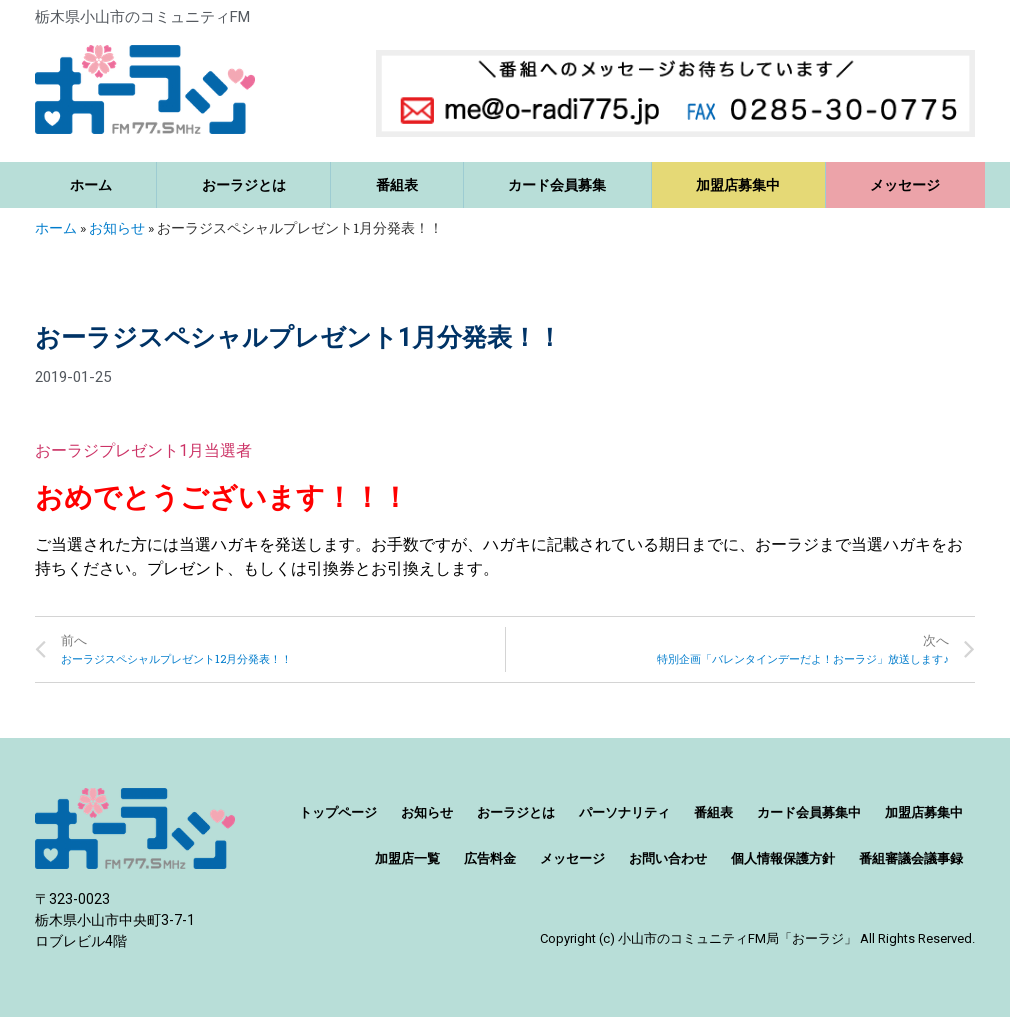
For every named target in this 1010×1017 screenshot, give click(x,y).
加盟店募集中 (738, 185)
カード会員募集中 (809, 812)
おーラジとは (244, 185)
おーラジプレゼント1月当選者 (143, 450)
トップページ (338, 812)
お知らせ (117, 228)
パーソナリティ (624, 812)
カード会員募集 (557, 185)
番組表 (397, 185)
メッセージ (905, 185)
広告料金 (490, 858)
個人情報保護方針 (783, 858)
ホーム (91, 185)
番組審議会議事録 (911, 858)
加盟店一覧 (407, 858)
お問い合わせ (668, 858)
